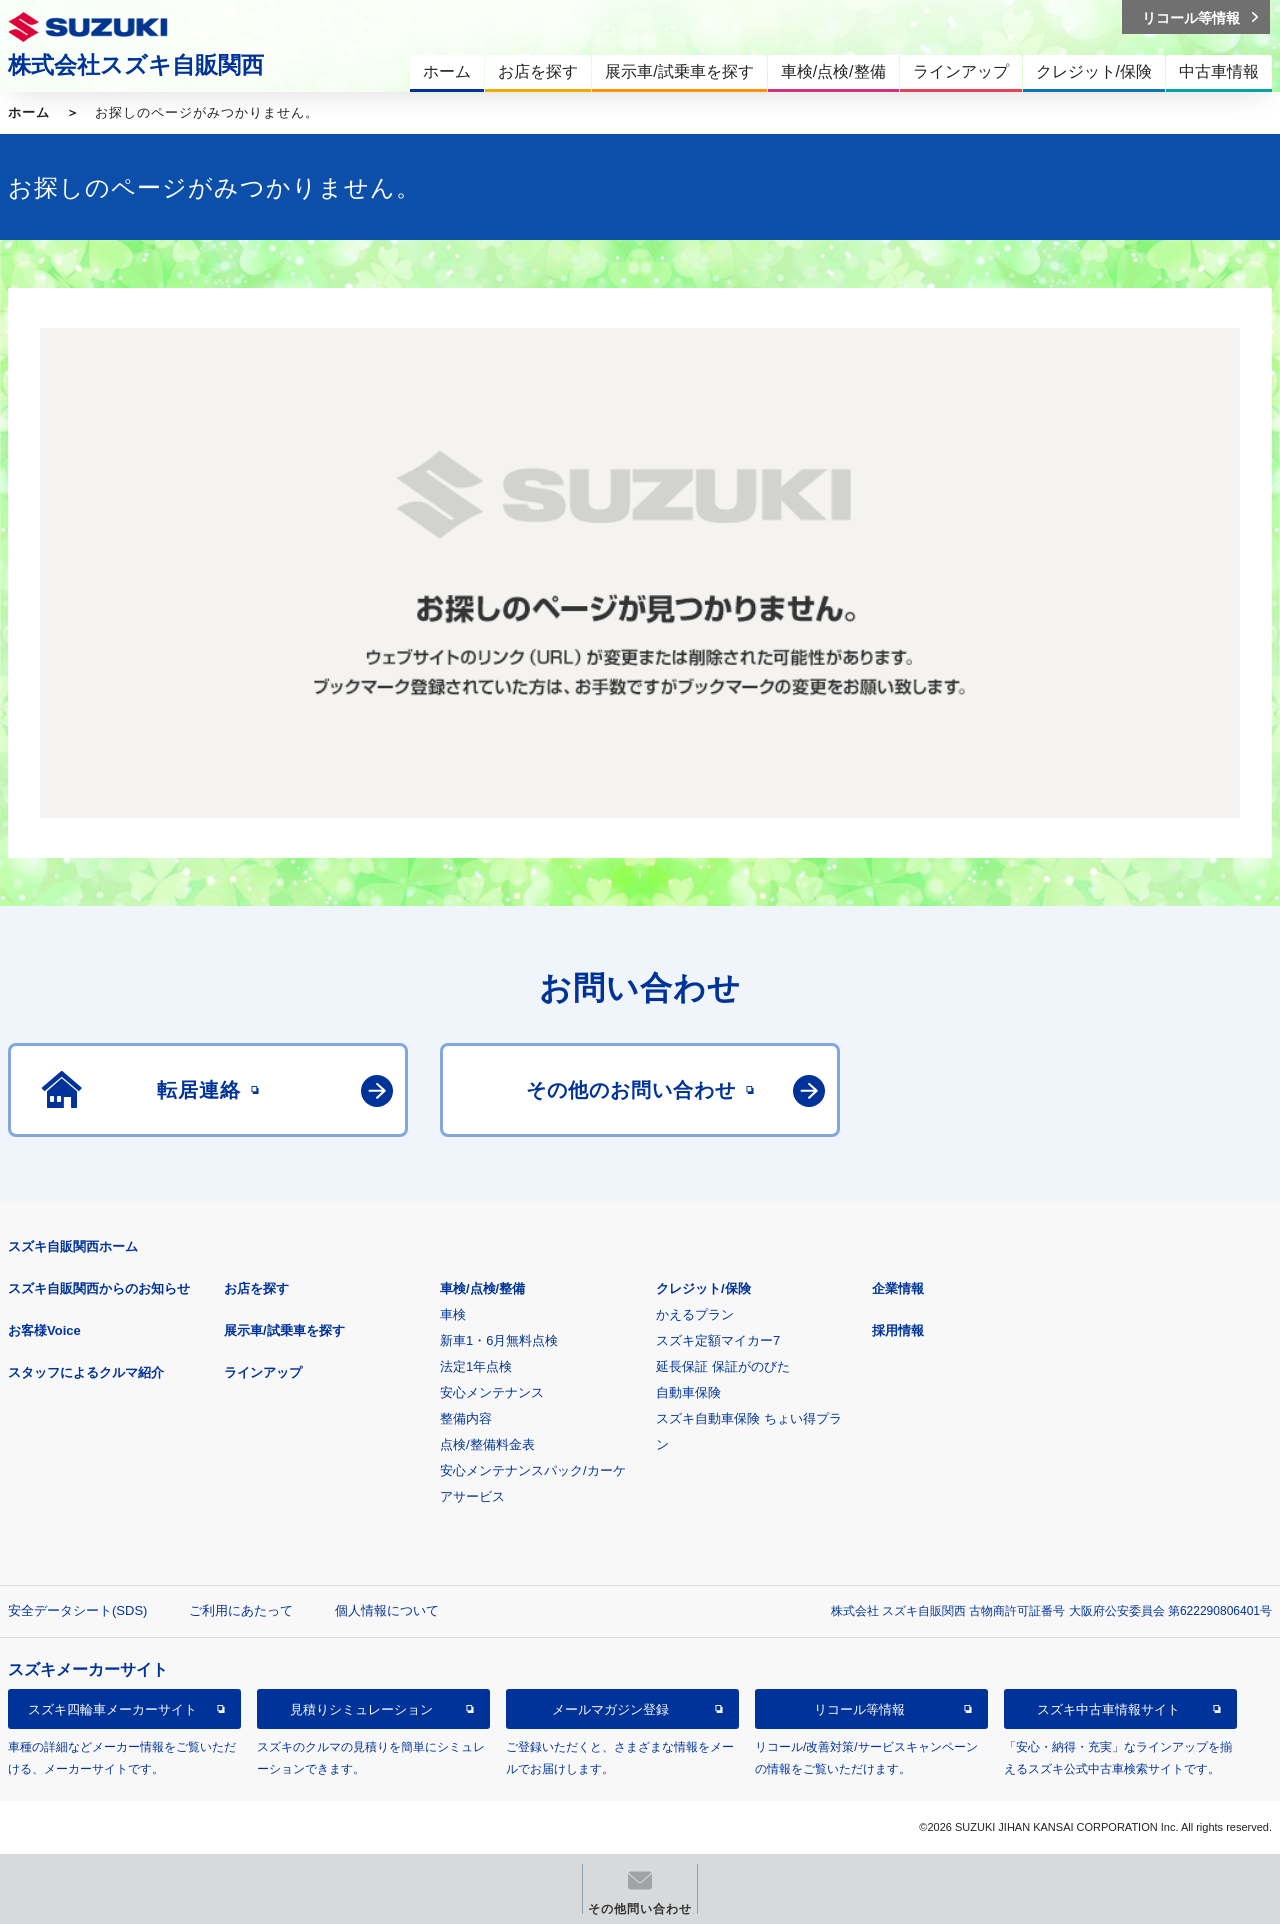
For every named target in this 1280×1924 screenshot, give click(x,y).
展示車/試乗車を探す (284, 1330)
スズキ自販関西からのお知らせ (99, 1288)
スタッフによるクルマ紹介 (86, 1372)
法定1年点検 (476, 1366)
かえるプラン (695, 1314)
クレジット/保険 (703, 1288)
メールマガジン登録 (610, 1709)
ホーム (29, 112)
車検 (453, 1314)
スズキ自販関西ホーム (73, 1246)
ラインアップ (263, 1372)
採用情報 (898, 1330)
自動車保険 (688, 1392)
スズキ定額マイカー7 (718, 1340)
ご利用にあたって (241, 1610)
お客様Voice (44, 1330)
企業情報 (898, 1288)
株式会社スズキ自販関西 (136, 65)
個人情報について (387, 1610)
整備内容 (466, 1418)
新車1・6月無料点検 (499, 1340)
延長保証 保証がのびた (723, 1366)
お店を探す (256, 1288)
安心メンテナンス (492, 1392)
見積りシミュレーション (361, 1709)
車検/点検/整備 (482, 1288)
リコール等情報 (859, 1709)
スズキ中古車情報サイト (1108, 1709)
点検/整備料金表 (487, 1444)
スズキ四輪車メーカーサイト (112, 1709)
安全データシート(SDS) (77, 1610)
